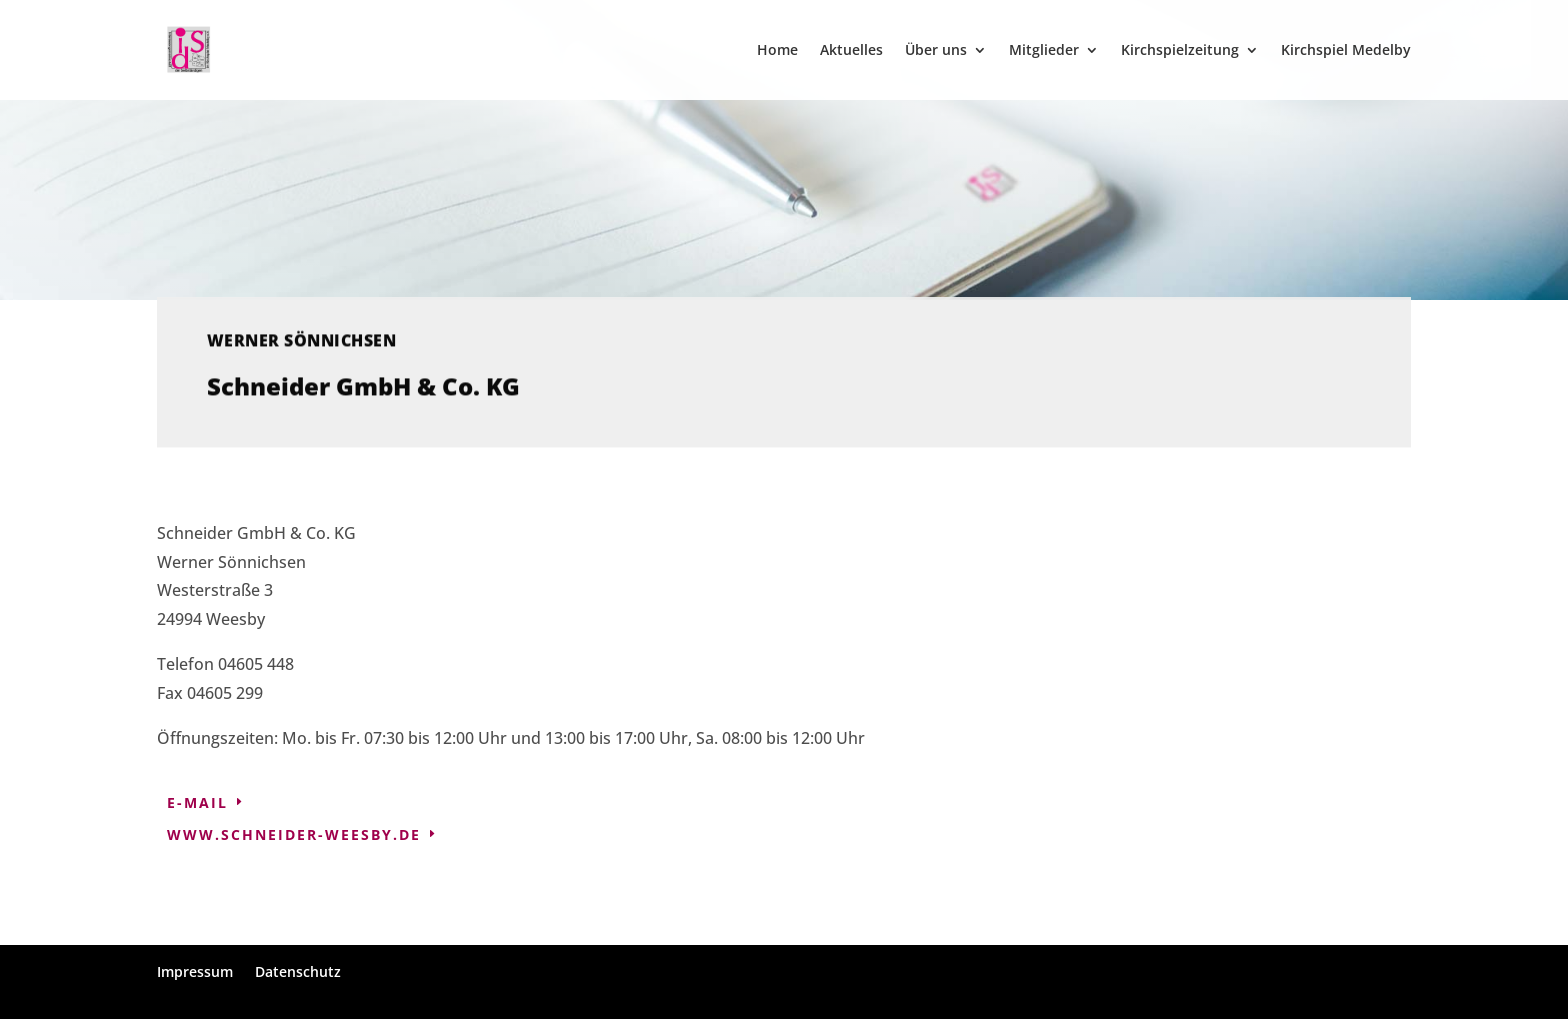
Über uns (936, 51)
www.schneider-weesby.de (294, 834)
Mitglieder (1044, 51)
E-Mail (197, 802)
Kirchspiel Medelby (1346, 51)
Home (777, 51)
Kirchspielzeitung (1180, 51)
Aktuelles (851, 51)
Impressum (195, 971)
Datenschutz (298, 971)
